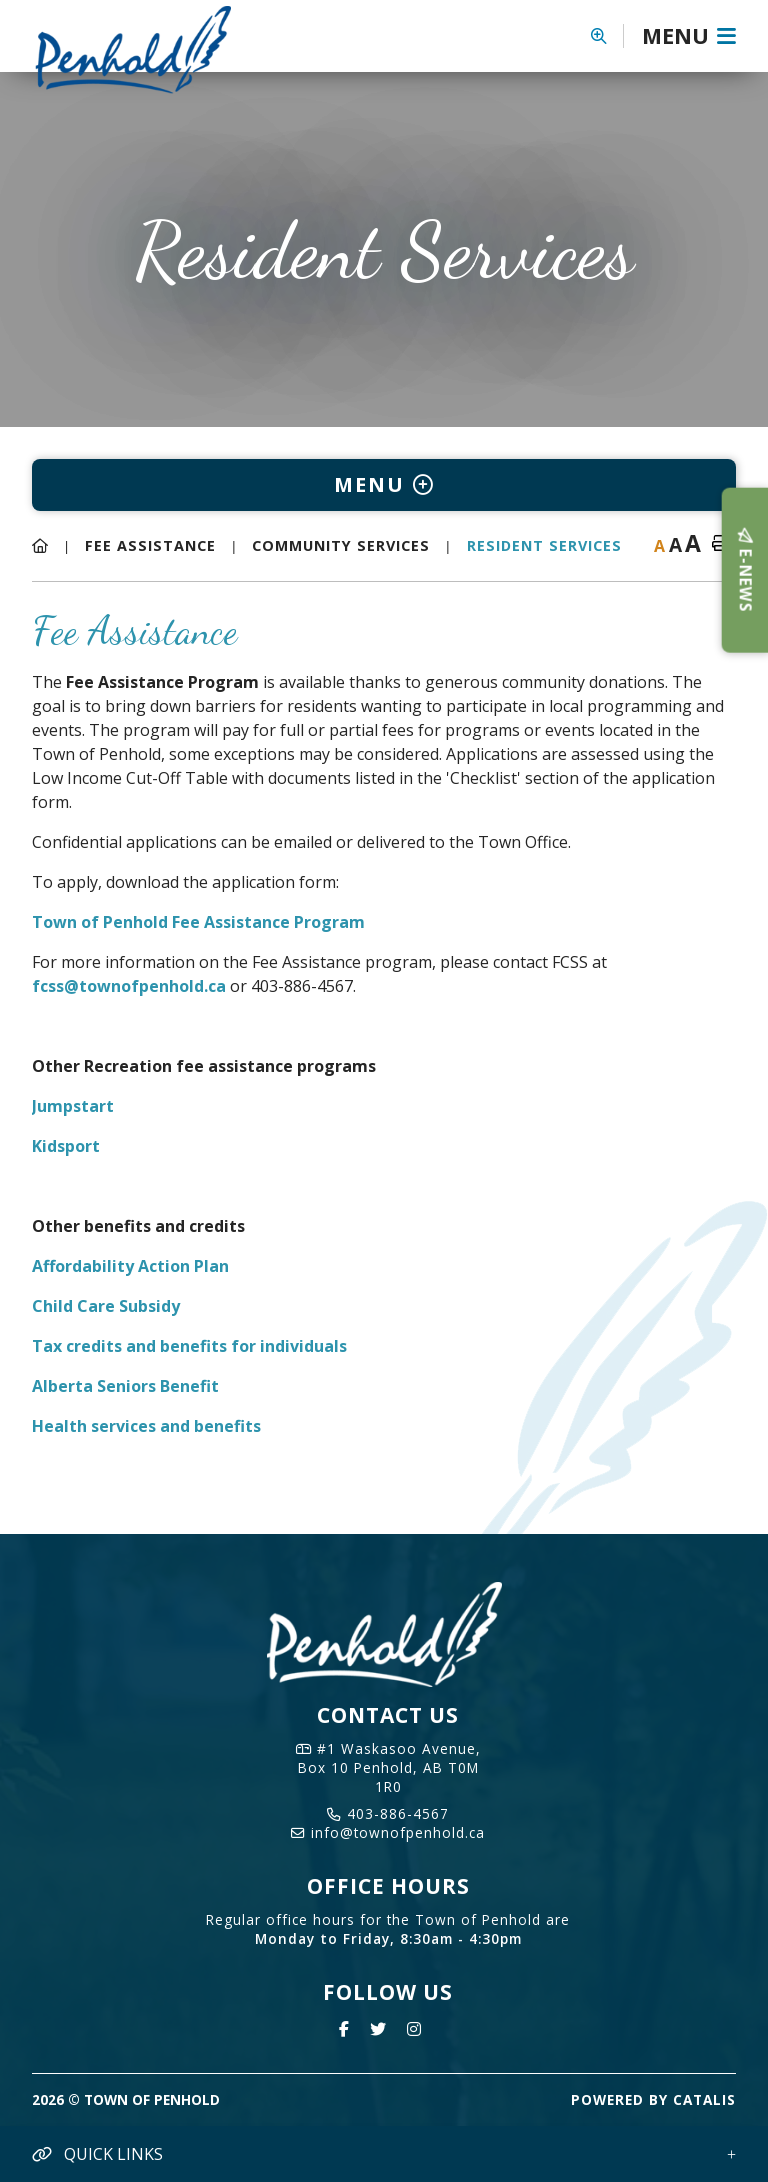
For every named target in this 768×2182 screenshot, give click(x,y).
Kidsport (66, 1146)
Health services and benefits (146, 1426)
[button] (607, 36)
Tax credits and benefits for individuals (189, 1346)
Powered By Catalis (653, 2099)
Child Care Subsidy (106, 1306)
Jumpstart (73, 1106)
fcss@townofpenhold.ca (129, 986)
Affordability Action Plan (130, 1266)
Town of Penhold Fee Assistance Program (198, 922)
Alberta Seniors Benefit (125, 1386)
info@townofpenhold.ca (388, 1832)
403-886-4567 (388, 1813)
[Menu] (689, 36)
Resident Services (544, 545)
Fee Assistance (150, 545)
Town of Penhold (149, 48)
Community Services (341, 545)
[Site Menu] (384, 485)
